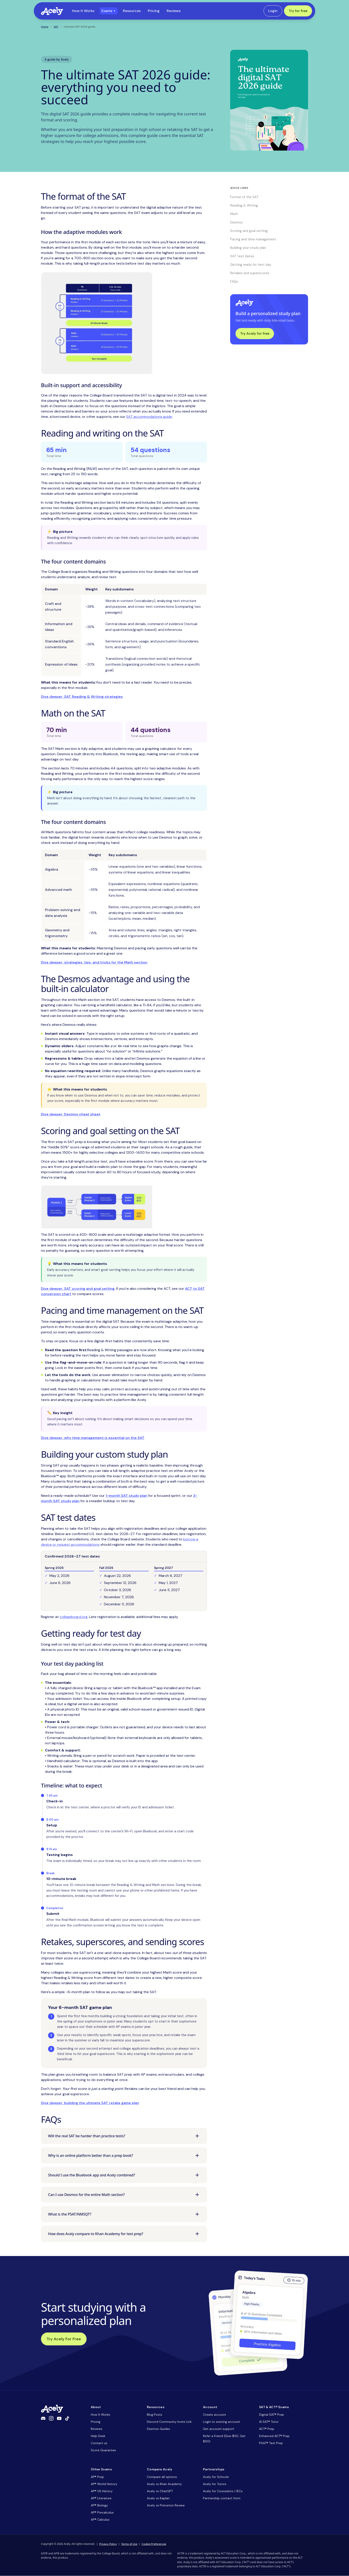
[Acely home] (52, 11)
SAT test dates (242, 256)
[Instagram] (51, 2418)
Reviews (174, 10)
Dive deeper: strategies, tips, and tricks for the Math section (94, 962)
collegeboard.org (73, 1616)
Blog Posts (154, 2415)
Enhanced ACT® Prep (274, 2436)
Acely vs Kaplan (158, 2498)
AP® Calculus (100, 2520)
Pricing (154, 10)
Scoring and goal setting (249, 231)
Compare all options (162, 2477)
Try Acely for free (254, 333)
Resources (132, 10)
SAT (56, 26)
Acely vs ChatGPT (160, 2491)
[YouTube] (59, 2418)
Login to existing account (221, 2422)
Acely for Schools (216, 2477)
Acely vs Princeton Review (166, 2505)
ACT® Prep (266, 2429)
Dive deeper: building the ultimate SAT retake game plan (90, 2103)
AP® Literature (101, 2498)
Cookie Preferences (154, 2544)
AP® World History (104, 2484)
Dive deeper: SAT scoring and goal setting (78, 1288)
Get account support (218, 2429)
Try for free (298, 10)
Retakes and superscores (249, 273)
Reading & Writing (244, 205)
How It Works (83, 10)
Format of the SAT (244, 197)
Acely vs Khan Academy (164, 2484)
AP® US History (102, 2491)
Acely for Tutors (214, 2484)
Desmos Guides (158, 2429)
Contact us (99, 2443)
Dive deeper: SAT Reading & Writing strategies (82, 696)
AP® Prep (97, 2477)
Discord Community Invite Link (169, 2422)
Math (234, 214)
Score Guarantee (103, 2450)
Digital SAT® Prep (271, 2415)
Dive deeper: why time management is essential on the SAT (92, 1437)
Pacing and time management (253, 239)
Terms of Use (129, 2544)
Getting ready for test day (250, 264)
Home (44, 26)
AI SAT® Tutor (269, 2422)
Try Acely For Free (64, 2339)
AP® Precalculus (102, 2512)
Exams (108, 10)
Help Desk (98, 2436)
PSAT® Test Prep (271, 2443)
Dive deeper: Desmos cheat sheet (70, 1114)
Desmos (236, 222)
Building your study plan (248, 248)
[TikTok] (67, 2418)
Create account (214, 2415)
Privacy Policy (108, 2544)
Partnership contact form (221, 2498)
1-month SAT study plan (126, 1495)
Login (273, 10)
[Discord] (43, 2418)
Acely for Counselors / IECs (223, 2491)
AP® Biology (99, 2505)
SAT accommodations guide (149, 416)
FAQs (234, 281)
